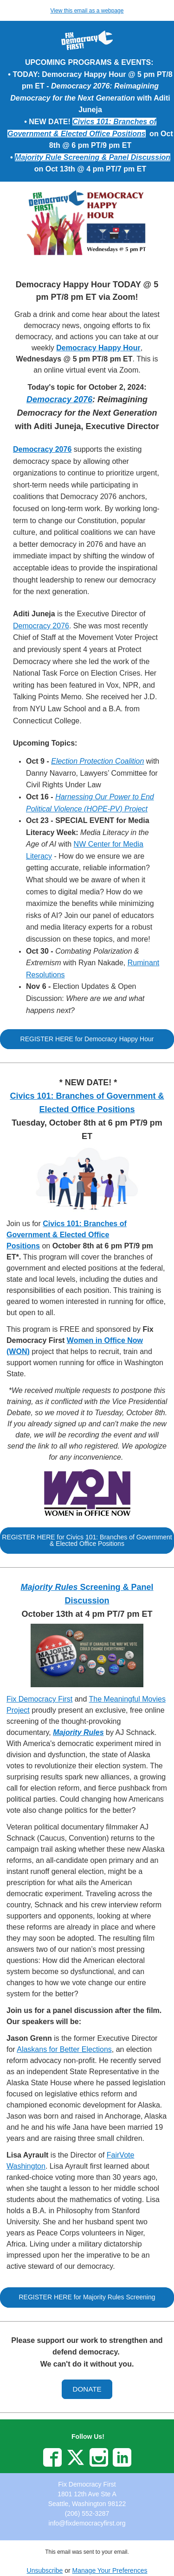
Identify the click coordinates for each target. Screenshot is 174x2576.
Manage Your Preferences (110, 2570)
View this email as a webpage (87, 10)
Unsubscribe (45, 2570)
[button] (87, 1039)
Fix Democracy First (39, 1699)
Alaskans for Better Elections (64, 2049)
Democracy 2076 (59, 399)
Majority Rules (78, 1732)
